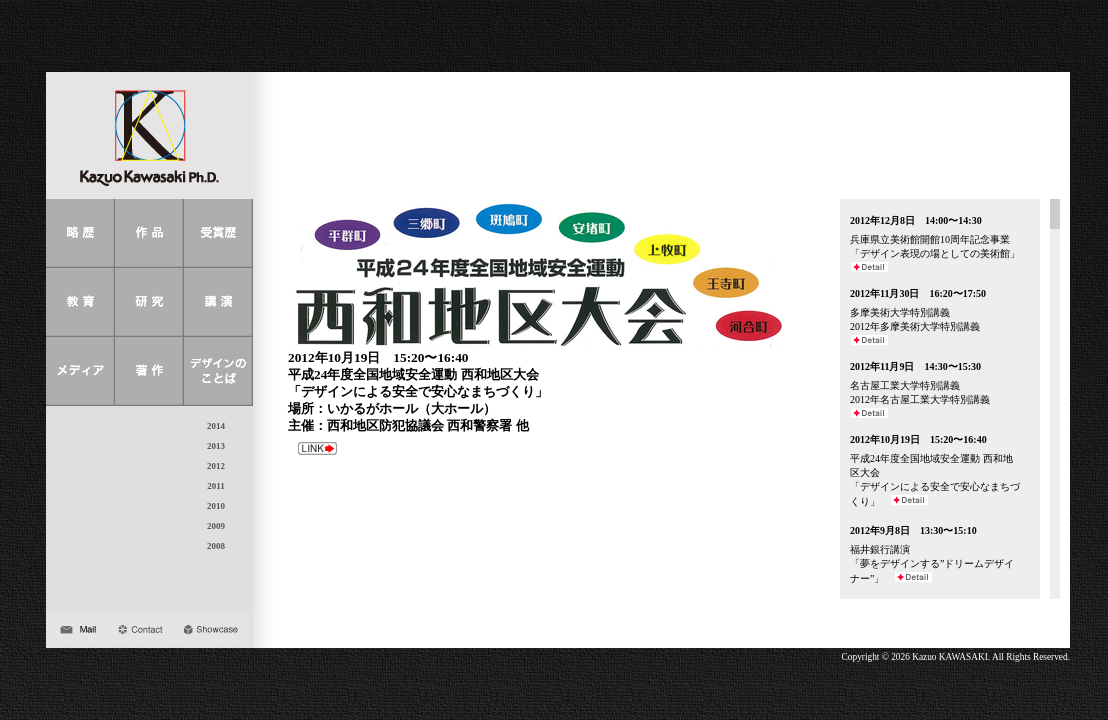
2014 (216, 426)
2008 (216, 546)
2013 (216, 446)
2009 (216, 526)
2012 (216, 466)
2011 (216, 486)
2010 (216, 506)
